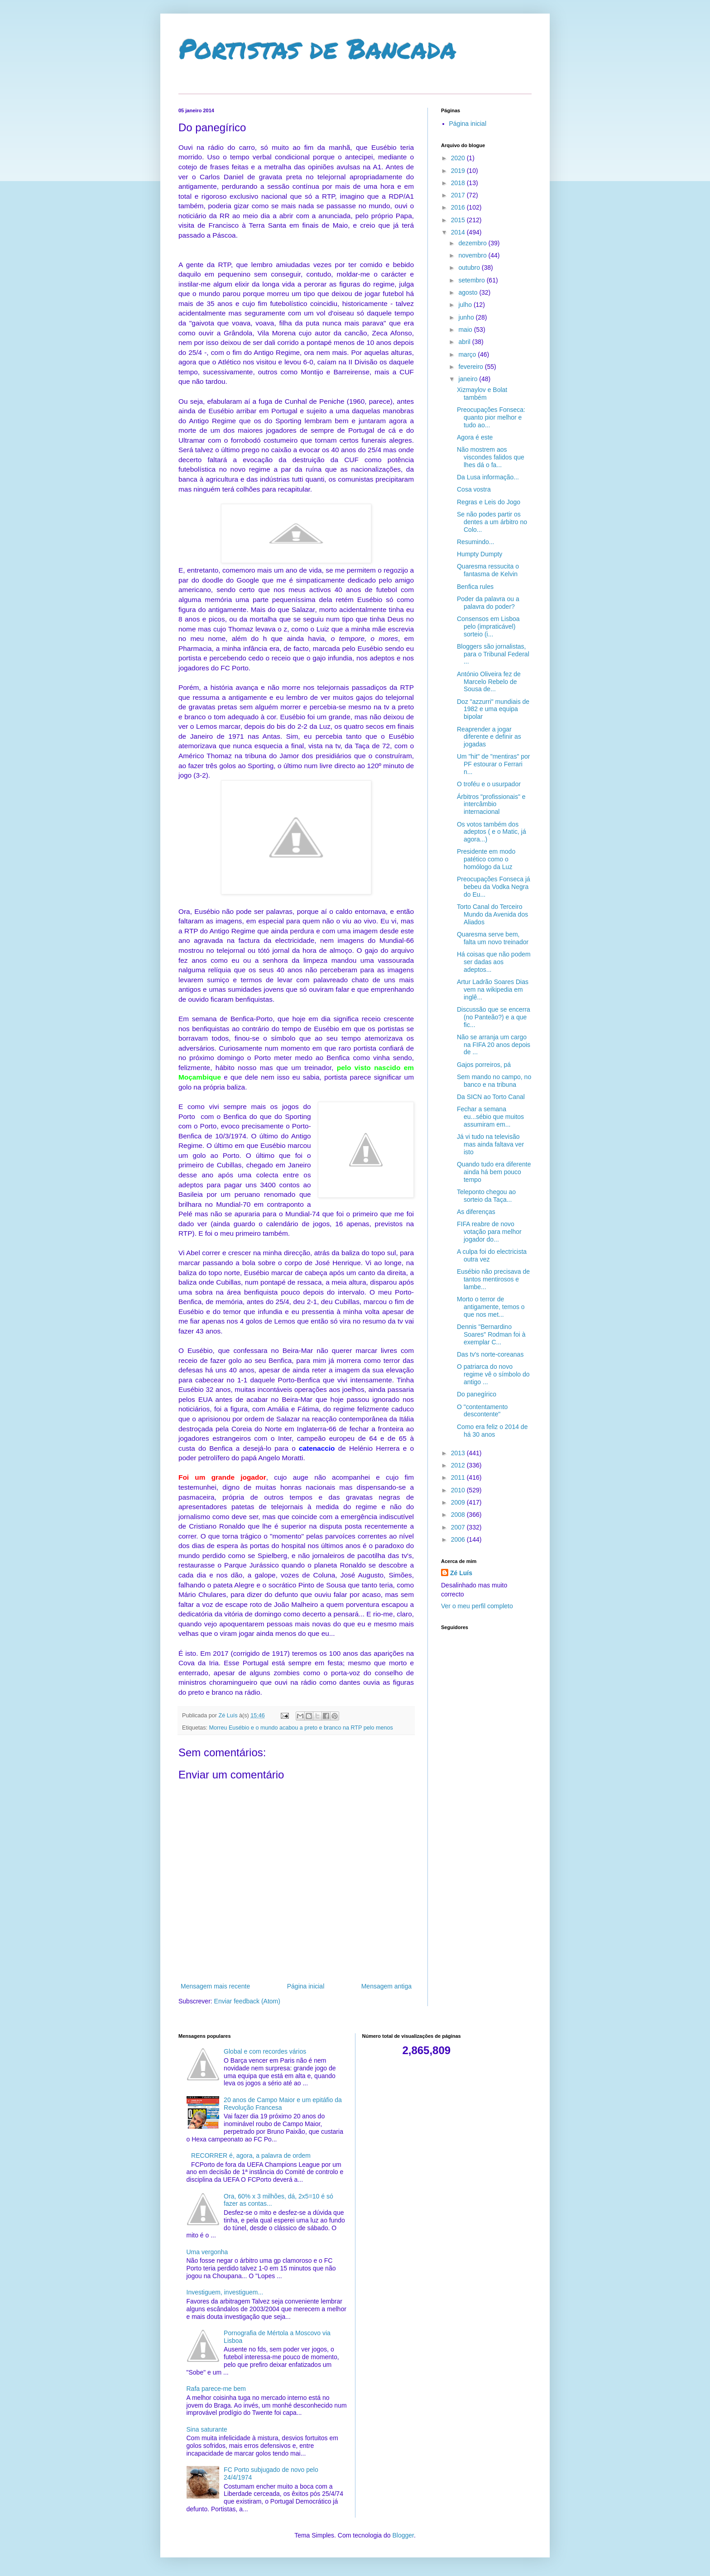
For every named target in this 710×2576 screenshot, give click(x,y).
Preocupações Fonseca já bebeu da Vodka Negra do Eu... (493, 886)
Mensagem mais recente (215, 1986)
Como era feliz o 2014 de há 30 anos (492, 1430)
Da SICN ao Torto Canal (491, 1096)
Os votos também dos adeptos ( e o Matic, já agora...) (491, 832)
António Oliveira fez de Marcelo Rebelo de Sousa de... (489, 681)
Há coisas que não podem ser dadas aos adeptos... (494, 962)
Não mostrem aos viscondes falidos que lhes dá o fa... (490, 457)
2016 (459, 207)
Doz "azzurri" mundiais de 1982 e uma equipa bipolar (493, 709)
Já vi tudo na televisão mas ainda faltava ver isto (490, 1144)
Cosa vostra (474, 489)
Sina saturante (207, 2429)
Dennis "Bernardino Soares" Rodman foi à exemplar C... (491, 1334)
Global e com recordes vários (265, 2051)
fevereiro (471, 366)
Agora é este (475, 437)
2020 (459, 158)
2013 (459, 1453)
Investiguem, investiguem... (225, 2292)
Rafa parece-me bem (216, 2388)
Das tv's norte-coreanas (490, 1354)
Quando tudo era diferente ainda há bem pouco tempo (494, 1172)
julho (465, 304)
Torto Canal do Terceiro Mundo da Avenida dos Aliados (492, 914)
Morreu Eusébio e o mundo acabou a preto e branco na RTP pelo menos (301, 1728)
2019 (459, 170)
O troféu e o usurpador (489, 784)
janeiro (468, 378)
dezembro (473, 243)
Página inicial (306, 1986)
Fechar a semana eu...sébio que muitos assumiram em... (490, 1116)
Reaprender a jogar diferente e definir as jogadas (489, 737)
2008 (459, 1514)
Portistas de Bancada (317, 48)
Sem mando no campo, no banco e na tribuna (494, 1080)
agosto (468, 292)
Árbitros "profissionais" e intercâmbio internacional (491, 804)
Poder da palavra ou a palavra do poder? (488, 602)
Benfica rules (475, 586)
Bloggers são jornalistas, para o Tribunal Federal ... (493, 654)
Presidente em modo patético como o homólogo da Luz (486, 859)
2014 (459, 232)
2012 (459, 1465)
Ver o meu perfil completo (477, 1606)
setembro (472, 280)
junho (466, 317)
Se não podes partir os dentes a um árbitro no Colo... (492, 522)
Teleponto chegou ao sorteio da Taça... (486, 1195)
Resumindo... (475, 541)
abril (465, 341)
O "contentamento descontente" (482, 1410)
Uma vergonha (207, 2252)
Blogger (402, 2535)
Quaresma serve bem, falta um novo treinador (492, 938)
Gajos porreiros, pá (484, 1064)
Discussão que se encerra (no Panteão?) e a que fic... (493, 1017)
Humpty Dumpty (479, 554)
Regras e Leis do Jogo (488, 502)
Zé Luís (461, 1573)
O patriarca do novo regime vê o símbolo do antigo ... (493, 1374)
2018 (459, 182)
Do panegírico (476, 1394)
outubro (469, 267)
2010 (459, 1490)
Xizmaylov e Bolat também (482, 393)
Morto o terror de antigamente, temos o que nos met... (491, 1306)
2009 (459, 1502)
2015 (459, 220)
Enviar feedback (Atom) (247, 2001)
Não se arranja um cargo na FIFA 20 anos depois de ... (493, 1044)
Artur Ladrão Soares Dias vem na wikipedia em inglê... (492, 989)
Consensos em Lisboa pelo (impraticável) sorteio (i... (488, 626)
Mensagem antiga (386, 1986)
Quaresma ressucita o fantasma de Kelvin (488, 570)
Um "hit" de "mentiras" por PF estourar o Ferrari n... (493, 764)
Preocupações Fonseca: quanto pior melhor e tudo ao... (491, 417)
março (468, 354)
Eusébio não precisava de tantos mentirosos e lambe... (493, 1279)
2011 (459, 1477)
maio (466, 329)
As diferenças (476, 1211)
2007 (459, 1527)
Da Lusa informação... (488, 477)
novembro (473, 255)
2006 (459, 1539)
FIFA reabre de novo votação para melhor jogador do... (489, 1231)
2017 (459, 195)
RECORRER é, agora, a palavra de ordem (251, 2155)
